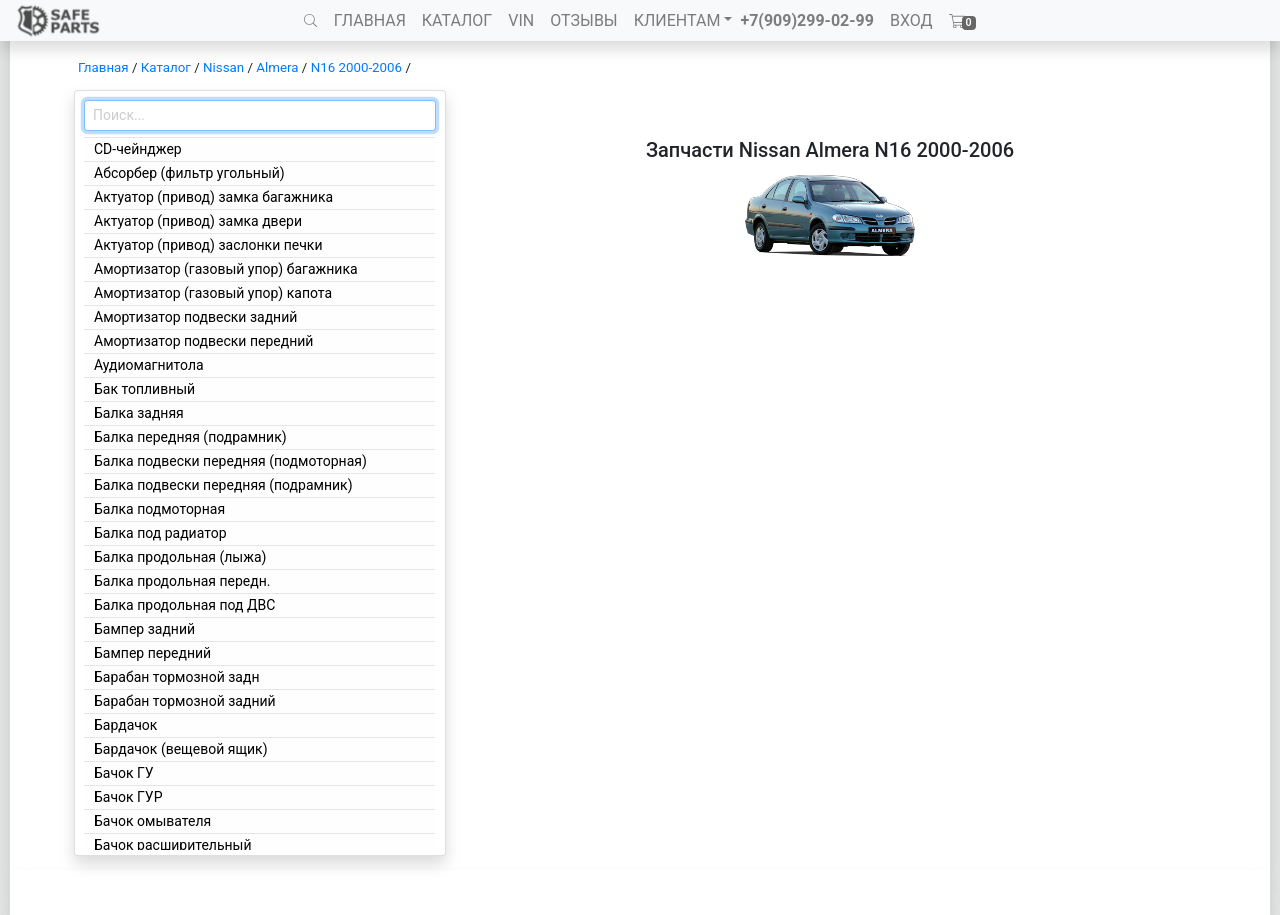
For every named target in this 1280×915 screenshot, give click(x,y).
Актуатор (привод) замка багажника (213, 197)
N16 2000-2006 (356, 67)
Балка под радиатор (160, 533)
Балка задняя (139, 413)
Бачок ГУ (124, 773)
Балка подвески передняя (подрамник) (223, 485)
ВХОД (911, 20)
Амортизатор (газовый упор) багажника (226, 269)
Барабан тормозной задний (185, 701)
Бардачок (125, 725)
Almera (277, 67)
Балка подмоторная (159, 509)
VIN (521, 20)
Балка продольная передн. (182, 581)
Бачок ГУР (128, 797)
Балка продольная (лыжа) (180, 557)
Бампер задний (144, 629)
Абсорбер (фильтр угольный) (189, 173)
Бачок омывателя (152, 821)
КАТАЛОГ (457, 20)
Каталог (166, 67)
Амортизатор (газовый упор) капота (213, 293)
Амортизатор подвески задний (195, 317)
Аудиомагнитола (149, 365)
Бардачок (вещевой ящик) (181, 749)
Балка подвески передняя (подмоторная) (230, 461)
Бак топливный (144, 389)
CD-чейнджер (138, 149)
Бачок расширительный (173, 845)
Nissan (223, 67)
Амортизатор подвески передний (203, 341)
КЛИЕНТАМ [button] (677, 20)
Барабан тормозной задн (176, 677)
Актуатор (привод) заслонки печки (208, 245)
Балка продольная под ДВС (184, 605)
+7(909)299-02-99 (807, 20)
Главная (103, 67)
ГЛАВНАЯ (370, 20)
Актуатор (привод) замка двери (198, 221)
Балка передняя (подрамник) (190, 437)
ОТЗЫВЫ (583, 20)
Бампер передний (152, 653)
